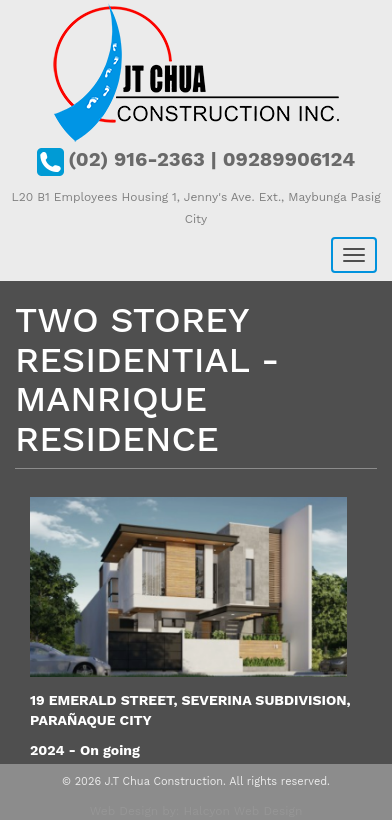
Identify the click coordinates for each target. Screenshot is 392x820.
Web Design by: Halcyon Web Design (196, 811)
